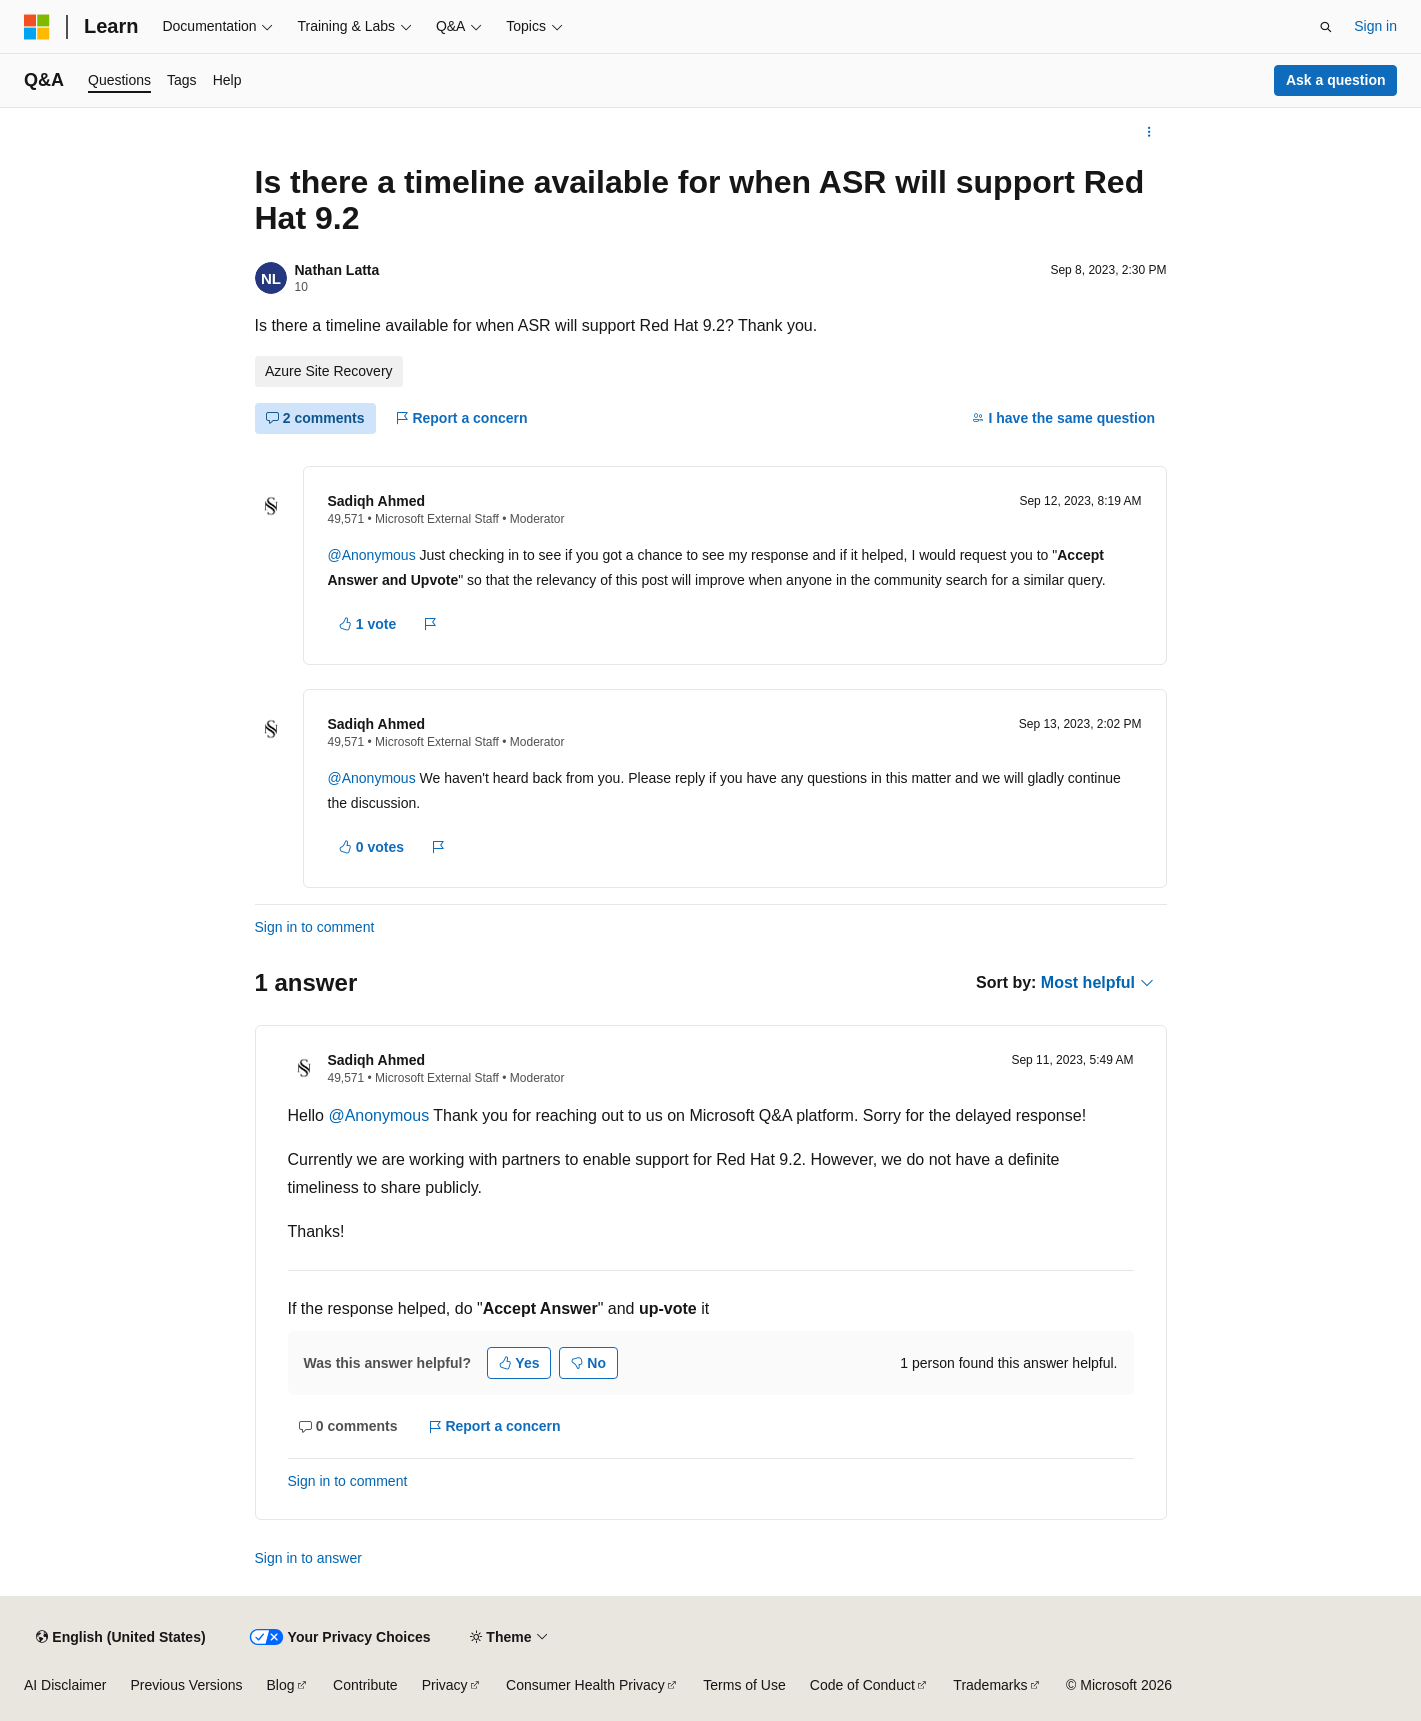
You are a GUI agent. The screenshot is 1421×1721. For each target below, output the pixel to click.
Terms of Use (744, 1685)
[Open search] (1326, 27)
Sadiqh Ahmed (377, 501)
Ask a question (1336, 80)
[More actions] (1148, 132)
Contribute (365, 1685)
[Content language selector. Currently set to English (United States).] (120, 1637)
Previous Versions (186, 1685)
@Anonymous (374, 555)
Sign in (1375, 26)
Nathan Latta (337, 270)
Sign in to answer (308, 1558)
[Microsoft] (37, 27)
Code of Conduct (862, 1685)
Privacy (445, 1685)
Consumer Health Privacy (585, 1685)
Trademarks (990, 1685)
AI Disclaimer (65, 1685)
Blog (281, 1685)
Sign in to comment (315, 927)
